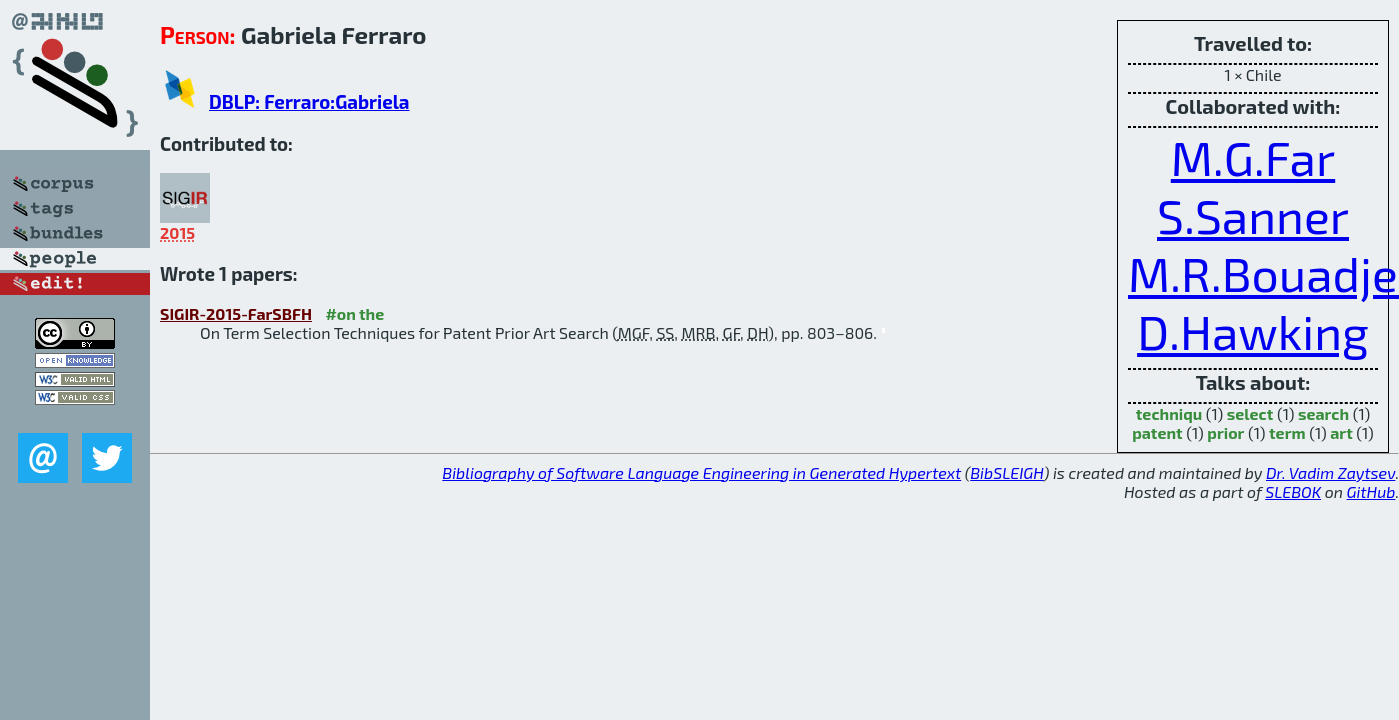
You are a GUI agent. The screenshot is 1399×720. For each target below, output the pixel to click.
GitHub (1371, 491)
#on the (354, 313)
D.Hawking (1253, 331)
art (1341, 432)
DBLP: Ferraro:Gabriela (309, 101)
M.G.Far (1253, 157)
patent (1157, 432)
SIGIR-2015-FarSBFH (236, 313)
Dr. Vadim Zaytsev (1330, 472)
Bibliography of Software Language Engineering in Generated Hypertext (701, 472)
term (1287, 432)
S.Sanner (1253, 215)
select (1250, 413)
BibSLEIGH (1006, 472)
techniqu (1169, 413)
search (1323, 413)
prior (1225, 432)
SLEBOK (1293, 491)
